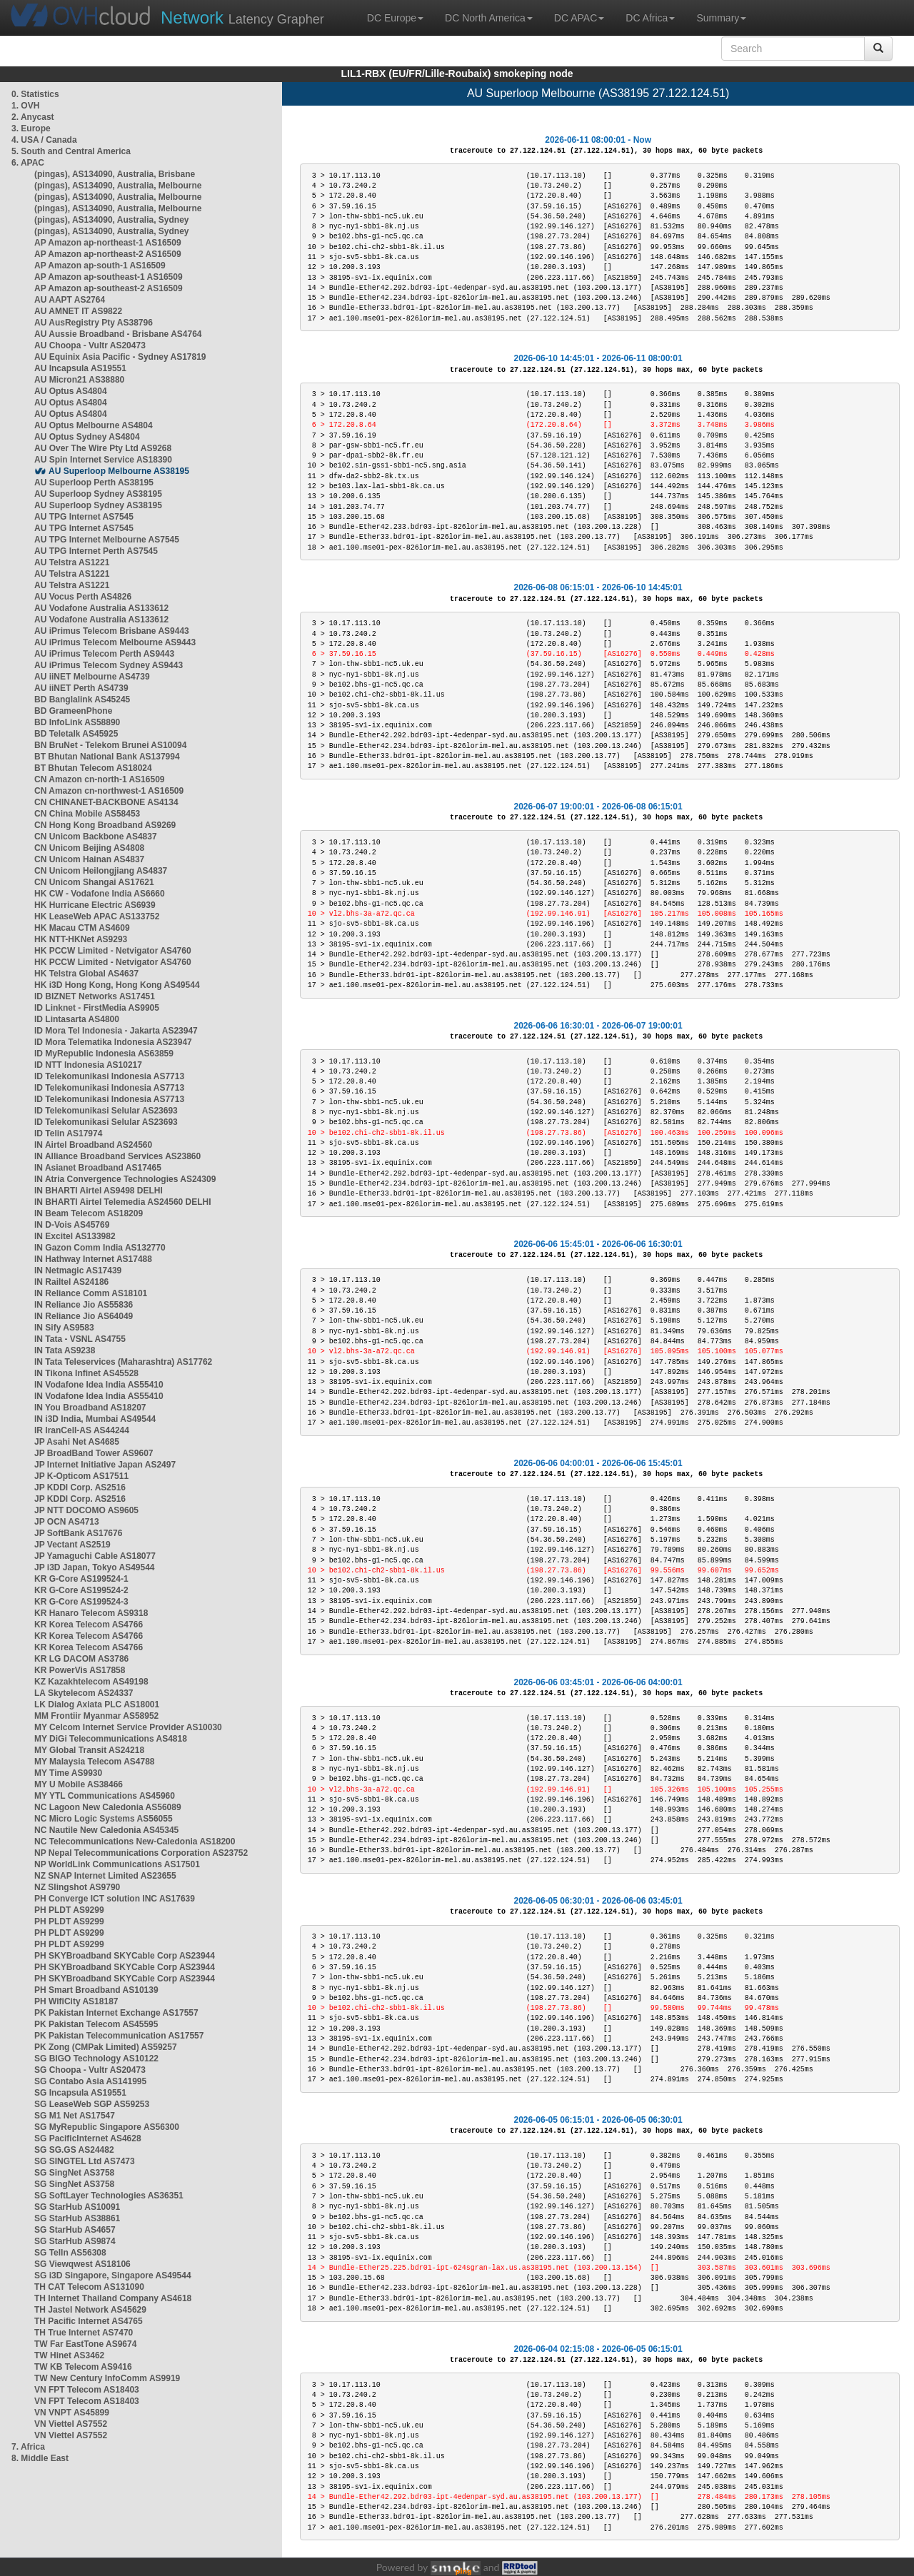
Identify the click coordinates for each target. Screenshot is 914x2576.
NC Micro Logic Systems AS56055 (103, 1819)
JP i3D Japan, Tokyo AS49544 (94, 1567)
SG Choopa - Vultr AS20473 (90, 2070)
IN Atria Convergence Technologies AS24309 (125, 1179)
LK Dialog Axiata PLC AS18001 (96, 1704)
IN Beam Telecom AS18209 (88, 1213)
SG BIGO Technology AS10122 (96, 2059)
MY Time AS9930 (68, 1773)
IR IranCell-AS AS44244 (81, 1430)
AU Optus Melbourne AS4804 (93, 425)
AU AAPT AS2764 (69, 300)
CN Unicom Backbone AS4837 (95, 837)
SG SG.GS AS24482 (74, 2150)
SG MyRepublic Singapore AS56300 (106, 2127)
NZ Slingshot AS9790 (77, 1887)
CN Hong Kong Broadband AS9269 (105, 825)
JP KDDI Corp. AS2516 (80, 1487)
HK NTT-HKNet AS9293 (80, 939)
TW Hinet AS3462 (69, 2355)
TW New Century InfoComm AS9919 (107, 2378)
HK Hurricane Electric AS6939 (95, 905)
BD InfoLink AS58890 (77, 722)
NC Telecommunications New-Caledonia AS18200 (134, 1842)
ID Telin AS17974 (68, 1133)
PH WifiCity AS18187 (76, 2001)
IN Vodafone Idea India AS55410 (99, 1385)
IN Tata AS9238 (64, 1350)
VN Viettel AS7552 (70, 2424)
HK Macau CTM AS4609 (82, 928)
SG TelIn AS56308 (70, 2253)
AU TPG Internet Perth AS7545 (96, 551)
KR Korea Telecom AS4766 (88, 1625)
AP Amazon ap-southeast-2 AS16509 (108, 288)
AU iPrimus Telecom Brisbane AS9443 (111, 631)
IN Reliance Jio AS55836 (83, 1305)
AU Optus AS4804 (70, 391)
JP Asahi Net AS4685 (76, 1442)
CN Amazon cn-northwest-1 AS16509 (109, 791)
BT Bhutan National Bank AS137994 (107, 757)
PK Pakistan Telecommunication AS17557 (119, 2036)
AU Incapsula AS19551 (80, 368)
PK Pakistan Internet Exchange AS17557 (116, 2013)
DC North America (489, 18)
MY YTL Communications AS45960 (104, 1796)
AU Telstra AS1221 (71, 562)
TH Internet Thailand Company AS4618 (112, 2298)
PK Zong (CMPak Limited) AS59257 (105, 2047)
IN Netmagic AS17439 (77, 1271)
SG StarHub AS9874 (75, 2241)
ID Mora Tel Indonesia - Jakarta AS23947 (116, 1031)
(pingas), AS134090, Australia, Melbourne (118, 186)
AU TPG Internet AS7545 (84, 517)
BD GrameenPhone (73, 711)
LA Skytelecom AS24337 (84, 1693)
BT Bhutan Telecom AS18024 (93, 768)
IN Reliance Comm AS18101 (90, 1293)
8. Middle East (40, 2458)
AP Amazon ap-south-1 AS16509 (100, 266)
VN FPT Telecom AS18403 (86, 2390)
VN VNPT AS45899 (71, 2413)
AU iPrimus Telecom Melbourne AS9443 (115, 642)
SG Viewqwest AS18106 (82, 2264)
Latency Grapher (242, 17)
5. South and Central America (71, 151)
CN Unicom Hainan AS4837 (89, 859)
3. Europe (31, 128)
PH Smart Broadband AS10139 (96, 1990)
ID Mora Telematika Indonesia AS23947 (113, 1042)
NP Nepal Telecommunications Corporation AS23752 (141, 1853)
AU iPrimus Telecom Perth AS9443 (104, 654)
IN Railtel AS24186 (71, 1282)
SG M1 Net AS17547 (74, 2116)
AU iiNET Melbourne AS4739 (92, 677)
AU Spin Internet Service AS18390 (103, 460)
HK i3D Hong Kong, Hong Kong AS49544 (117, 985)
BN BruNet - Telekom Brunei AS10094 (110, 745)
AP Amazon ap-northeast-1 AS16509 (107, 243)
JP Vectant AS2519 (72, 1545)
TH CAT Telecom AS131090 (89, 2287)
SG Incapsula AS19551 (80, 2093)
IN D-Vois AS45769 (71, 1225)
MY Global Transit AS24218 (89, 1750)
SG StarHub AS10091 (77, 2207)
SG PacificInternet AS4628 (87, 2138)
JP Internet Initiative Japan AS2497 (105, 1465)
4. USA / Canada (44, 140)
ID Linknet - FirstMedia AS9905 (96, 1008)
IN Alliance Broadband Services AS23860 (117, 1156)
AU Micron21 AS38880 (79, 380)
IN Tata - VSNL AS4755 (80, 1339)
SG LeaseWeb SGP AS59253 (91, 2104)
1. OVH (25, 106)
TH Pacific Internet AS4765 (88, 2321)
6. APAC (27, 163)
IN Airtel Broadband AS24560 (93, 1145)
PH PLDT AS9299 (69, 1910)
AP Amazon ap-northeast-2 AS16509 (107, 254)
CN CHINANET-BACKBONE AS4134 (106, 802)
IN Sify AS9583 (64, 1328)
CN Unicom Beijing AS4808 (89, 848)
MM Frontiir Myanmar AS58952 (96, 1716)
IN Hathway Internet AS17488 (93, 1259)
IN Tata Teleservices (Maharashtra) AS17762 (123, 1362)
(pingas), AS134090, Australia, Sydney (111, 220)
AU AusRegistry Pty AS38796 (93, 323)
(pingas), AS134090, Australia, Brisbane (114, 174)
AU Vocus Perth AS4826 (82, 597)
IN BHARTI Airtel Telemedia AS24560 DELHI (122, 1202)
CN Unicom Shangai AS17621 (94, 882)
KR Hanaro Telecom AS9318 (91, 1613)
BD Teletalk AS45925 (76, 734)
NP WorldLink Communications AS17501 (117, 1864)
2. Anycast (32, 117)
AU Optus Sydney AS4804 (87, 437)
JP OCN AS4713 (66, 1522)
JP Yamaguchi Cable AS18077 (95, 1556)
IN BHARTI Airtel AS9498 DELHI (98, 1191)
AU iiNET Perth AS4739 (81, 688)
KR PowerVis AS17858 (79, 1670)
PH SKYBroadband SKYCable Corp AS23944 (124, 1956)
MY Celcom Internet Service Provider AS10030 (128, 1727)
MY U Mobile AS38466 (78, 1784)
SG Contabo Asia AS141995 (90, 2081)
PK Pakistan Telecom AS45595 (96, 2024)
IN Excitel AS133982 (75, 1236)
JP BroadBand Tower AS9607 (94, 1453)
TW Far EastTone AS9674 (85, 2344)
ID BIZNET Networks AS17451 (94, 996)
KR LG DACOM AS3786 (81, 1659)
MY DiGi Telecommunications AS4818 (110, 1739)
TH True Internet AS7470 (83, 2333)
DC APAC (579, 18)
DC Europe (395, 18)
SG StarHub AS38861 (77, 2218)
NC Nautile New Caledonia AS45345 (106, 1830)
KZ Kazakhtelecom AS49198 (91, 1682)
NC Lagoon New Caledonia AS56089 (107, 1807)
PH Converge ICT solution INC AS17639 (114, 1899)
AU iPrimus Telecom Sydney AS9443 (108, 665)
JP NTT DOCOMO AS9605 (86, 1510)
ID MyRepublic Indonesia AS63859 (104, 1054)
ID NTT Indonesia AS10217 (88, 1065)
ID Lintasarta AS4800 (76, 1019)
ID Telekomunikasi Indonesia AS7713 (109, 1076)
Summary (721, 18)
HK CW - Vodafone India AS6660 (99, 894)
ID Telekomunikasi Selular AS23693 (106, 1111)
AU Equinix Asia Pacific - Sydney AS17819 (120, 357)
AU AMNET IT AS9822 (78, 311)
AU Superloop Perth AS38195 (94, 483)
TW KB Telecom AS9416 (83, 2367)
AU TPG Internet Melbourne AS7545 (106, 540)
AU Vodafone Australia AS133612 (101, 608)
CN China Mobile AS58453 (87, 814)
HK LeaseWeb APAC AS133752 (96, 916)
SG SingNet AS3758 (74, 2173)
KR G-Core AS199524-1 (81, 1579)
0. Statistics (35, 94)
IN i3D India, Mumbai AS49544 (95, 1419)
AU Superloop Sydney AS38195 (98, 494)
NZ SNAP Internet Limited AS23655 (105, 1876)
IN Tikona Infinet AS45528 (86, 1373)
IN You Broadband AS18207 (90, 1408)
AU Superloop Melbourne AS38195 (119, 471)
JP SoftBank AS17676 (78, 1533)
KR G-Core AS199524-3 (81, 1602)
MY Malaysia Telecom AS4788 (94, 1762)
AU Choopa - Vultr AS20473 (90, 345)
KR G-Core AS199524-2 (81, 1590)
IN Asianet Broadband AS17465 (97, 1168)
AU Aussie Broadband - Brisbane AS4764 (118, 334)
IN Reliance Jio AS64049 (83, 1316)
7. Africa (28, 2447)
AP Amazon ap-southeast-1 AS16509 (108, 277)
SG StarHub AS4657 (75, 2230)
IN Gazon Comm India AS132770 (100, 1248)
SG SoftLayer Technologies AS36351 (109, 2196)
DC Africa (650, 18)
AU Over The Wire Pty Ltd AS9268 (102, 448)
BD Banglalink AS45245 (82, 699)
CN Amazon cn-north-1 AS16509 (99, 779)
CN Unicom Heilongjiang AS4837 (100, 871)
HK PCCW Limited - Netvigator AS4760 (112, 951)
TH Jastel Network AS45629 (90, 2310)
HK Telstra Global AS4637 (86, 974)
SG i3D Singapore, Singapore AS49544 (112, 2275)
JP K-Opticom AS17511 (81, 1476)
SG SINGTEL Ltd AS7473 (84, 2161)
